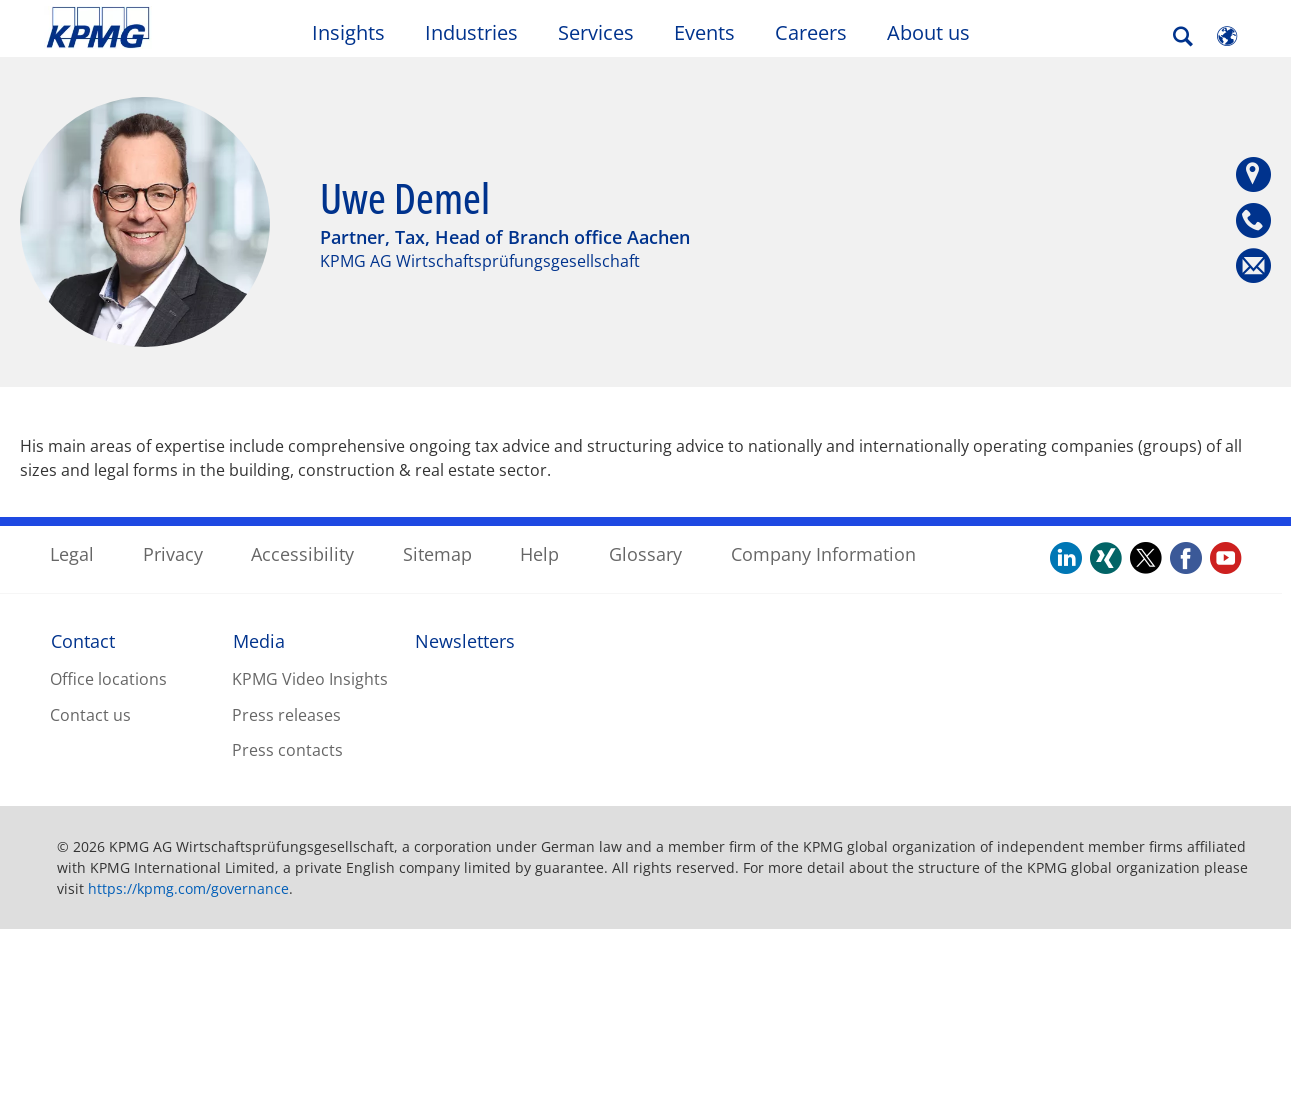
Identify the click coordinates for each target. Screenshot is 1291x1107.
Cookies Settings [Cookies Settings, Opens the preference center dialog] (807, 1007)
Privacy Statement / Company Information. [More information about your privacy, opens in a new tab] (310, 1086)
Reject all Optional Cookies (982, 1007)
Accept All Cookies (1162, 1007)
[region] (645, 1006)
